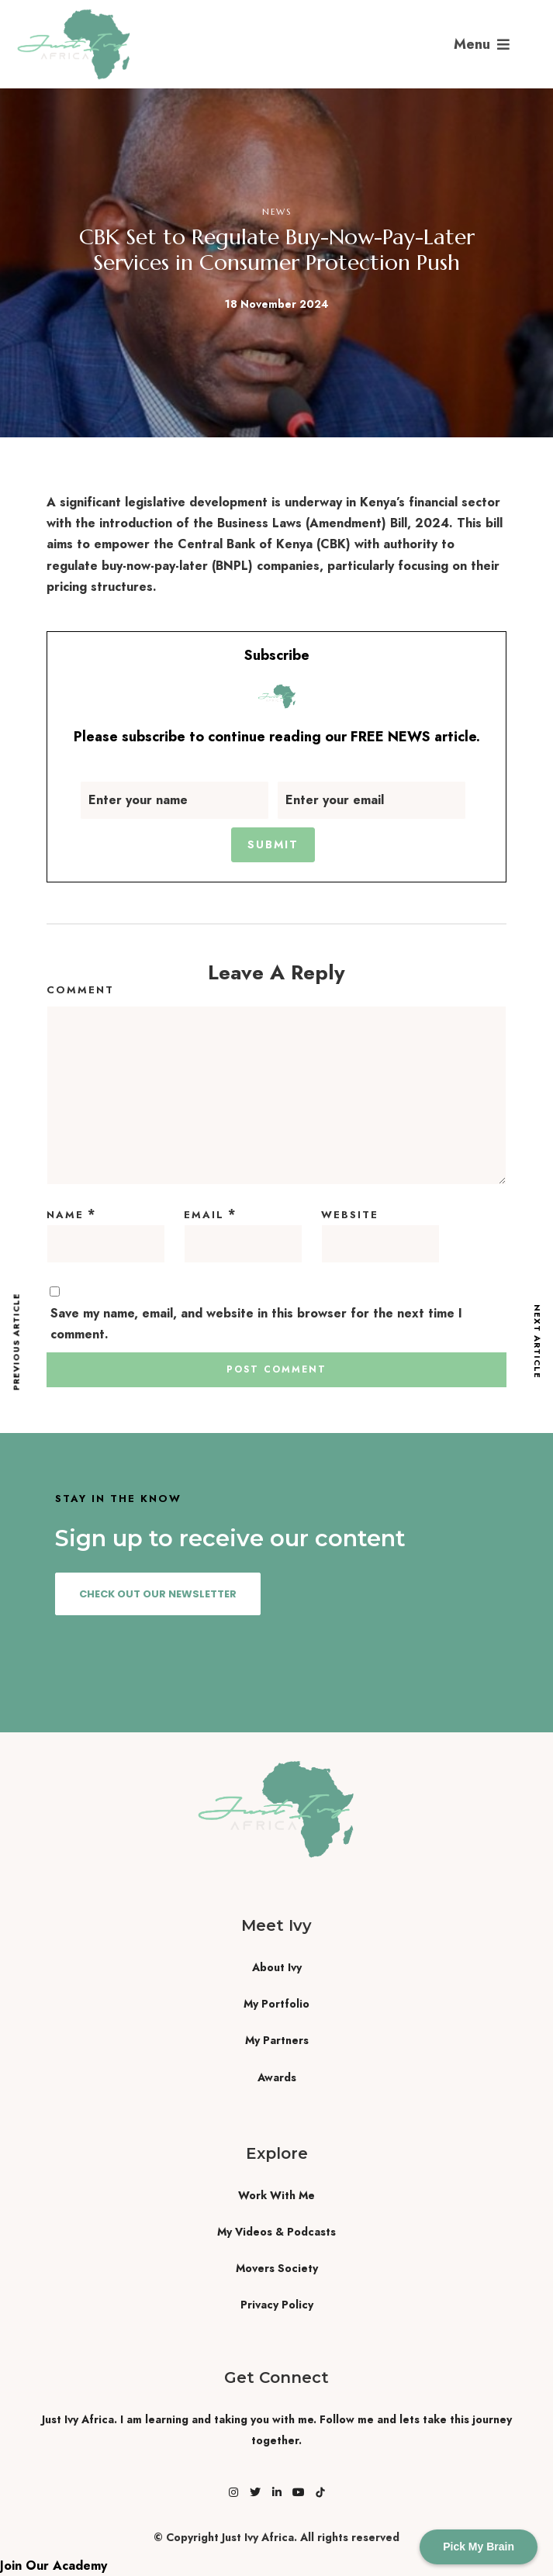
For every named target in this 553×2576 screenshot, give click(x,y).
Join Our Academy (53, 2565)
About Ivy (277, 1967)
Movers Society (277, 2268)
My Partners (277, 2040)
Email (204, 1214)
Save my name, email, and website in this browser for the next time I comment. (256, 1323)
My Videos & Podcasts (276, 2231)
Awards (276, 2077)
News (277, 211)
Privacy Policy (276, 2304)
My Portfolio (276, 2003)
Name (65, 1214)
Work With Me (276, 2195)
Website (349, 1214)
